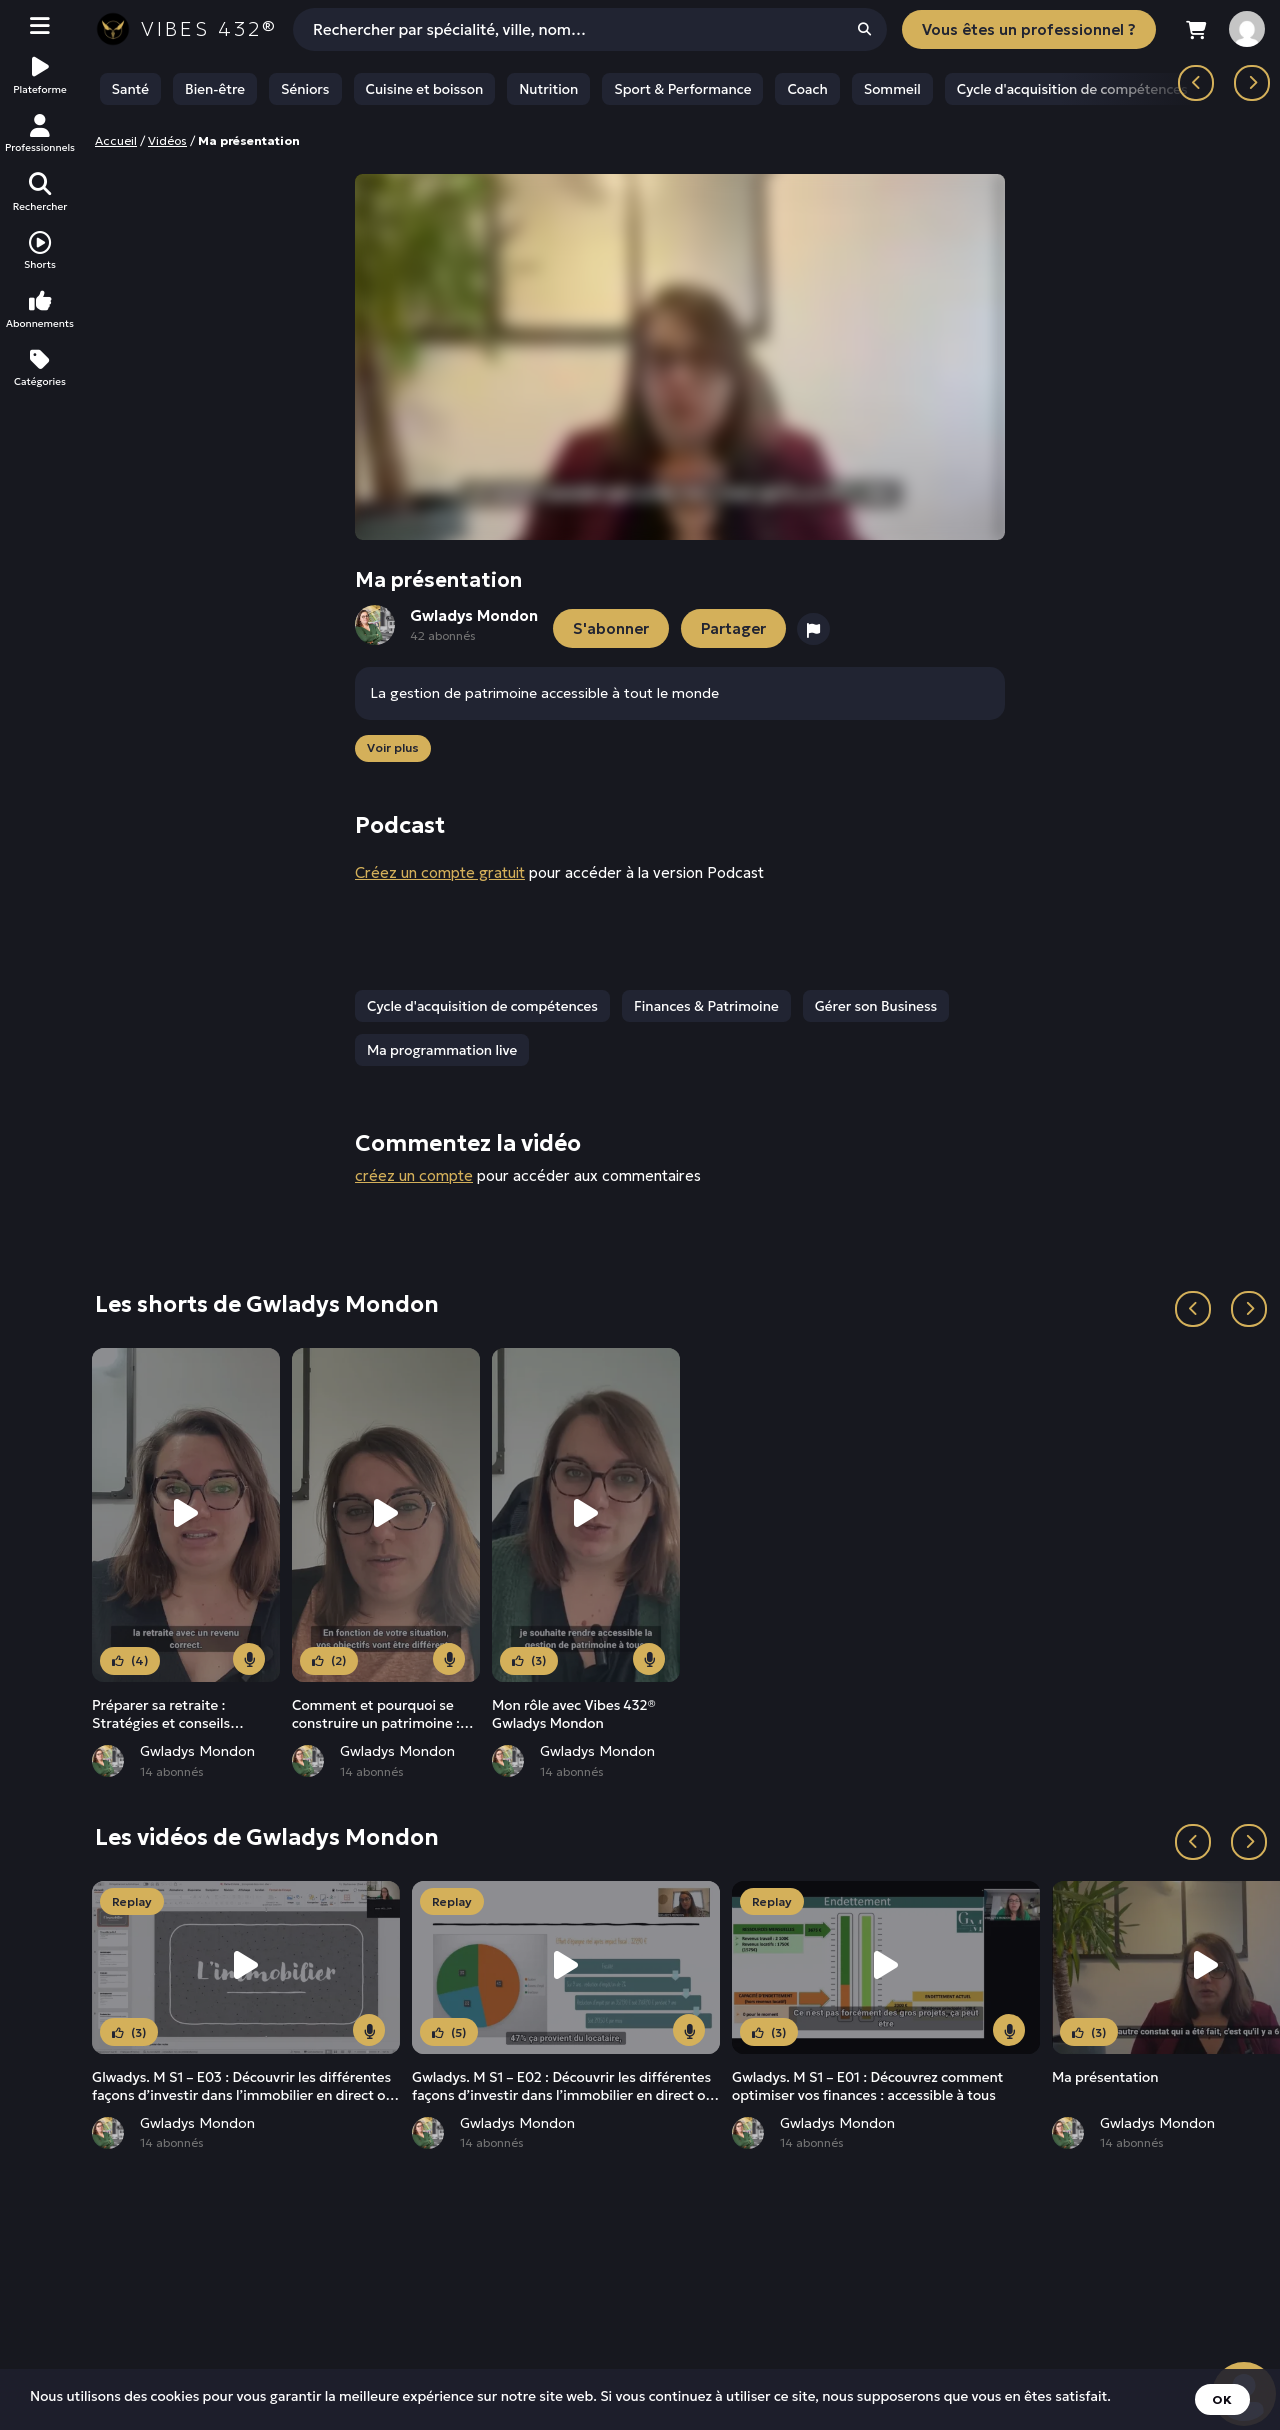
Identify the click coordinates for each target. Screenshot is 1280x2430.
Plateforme (40, 75)
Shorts (40, 251)
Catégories (40, 368)
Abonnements (40, 309)
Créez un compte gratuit (440, 872)
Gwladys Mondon (197, 1751)
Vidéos (167, 140)
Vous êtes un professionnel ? (1029, 29)
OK (1222, 2399)
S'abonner (611, 628)
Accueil (116, 140)
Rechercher (40, 192)
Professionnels (40, 134)
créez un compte (414, 1175)
